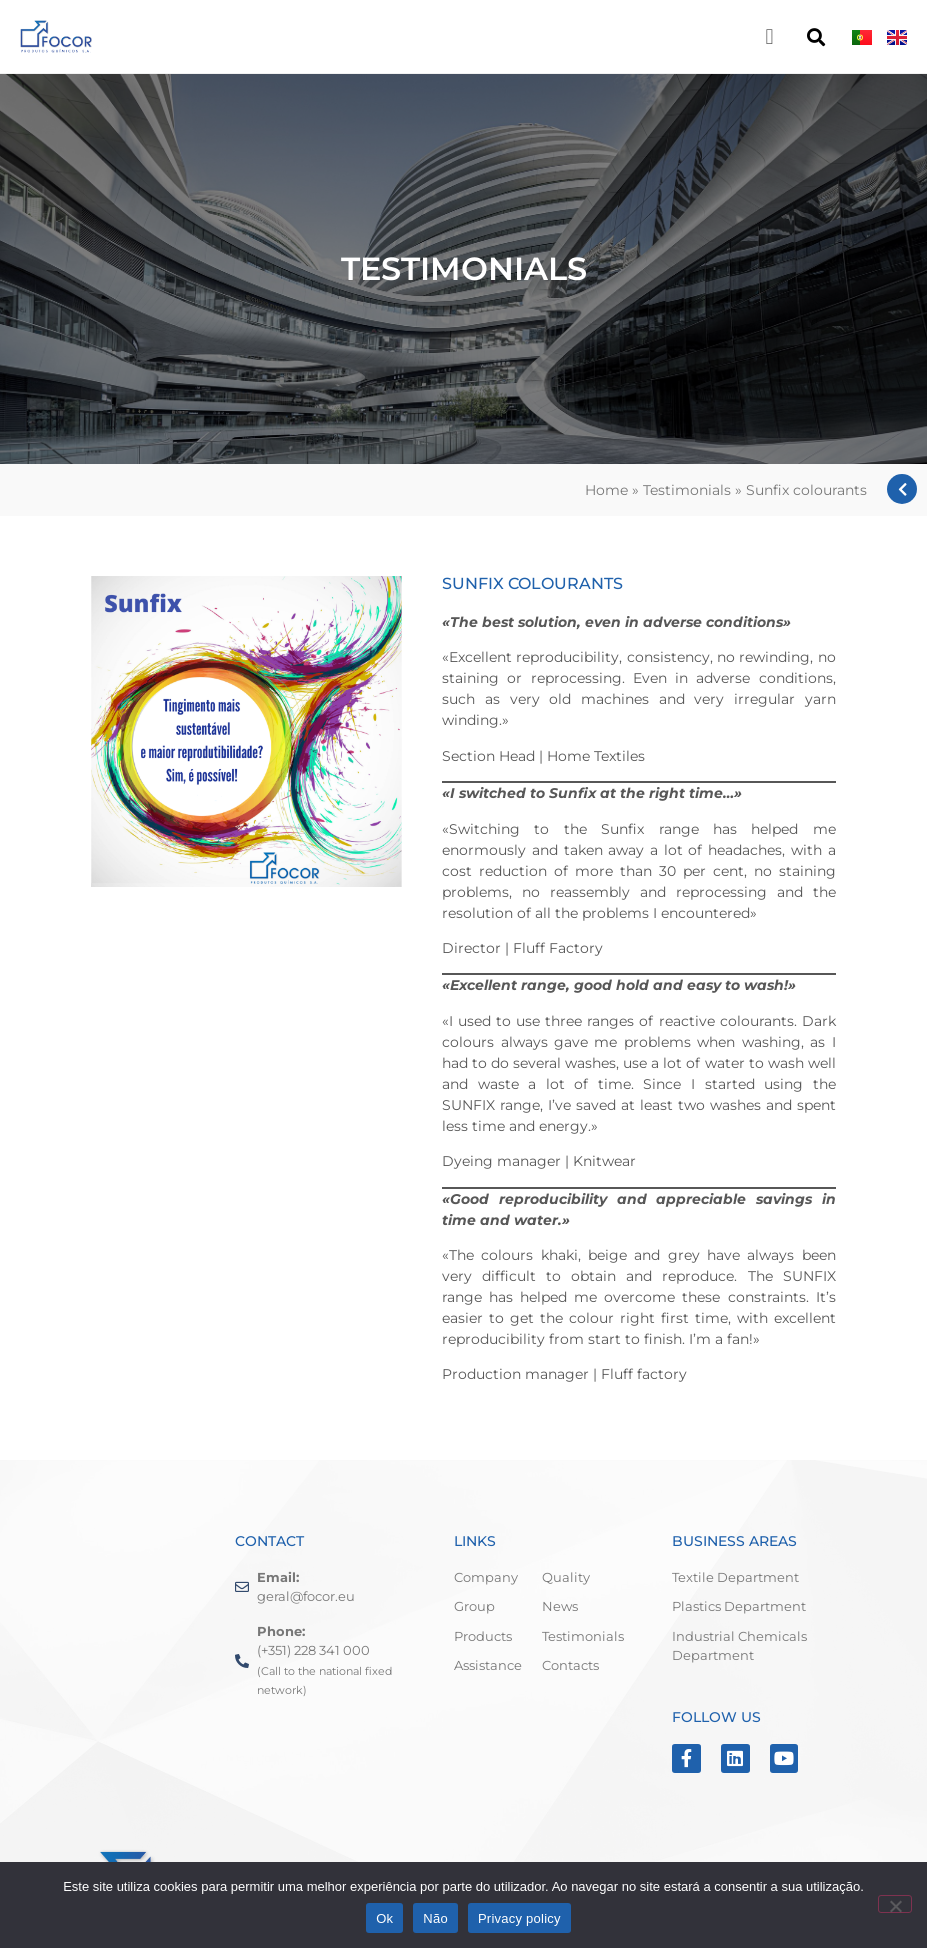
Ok (384, 1918)
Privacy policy (519, 1918)
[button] (769, 36)
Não (435, 1918)
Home (606, 490)
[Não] (895, 1904)
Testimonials (687, 490)
